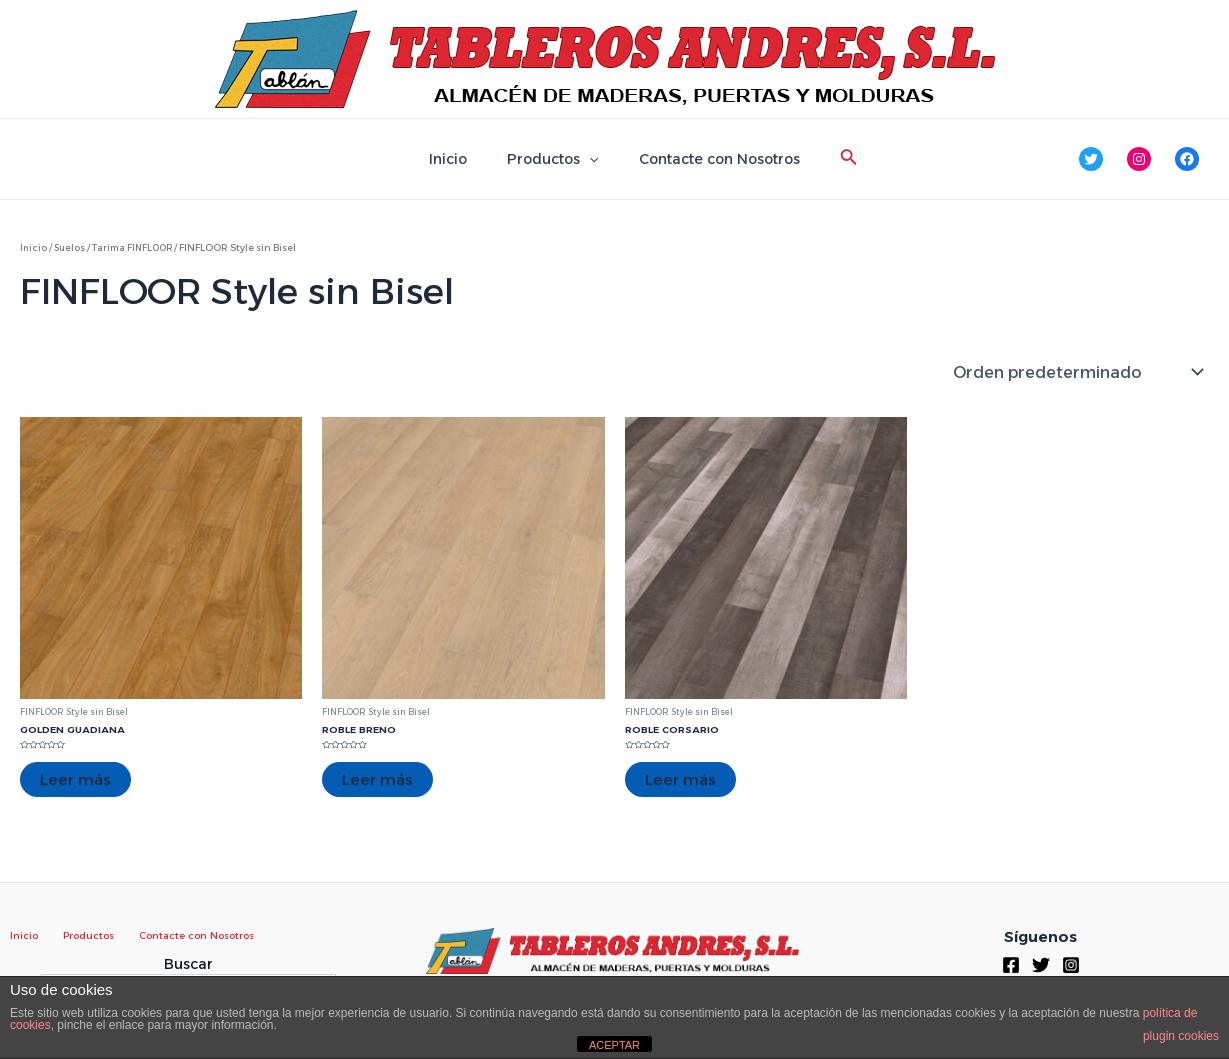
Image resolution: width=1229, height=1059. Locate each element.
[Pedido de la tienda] (1077, 372)
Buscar (188, 964)
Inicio (460, 159)
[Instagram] (1071, 964)
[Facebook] (1011, 964)
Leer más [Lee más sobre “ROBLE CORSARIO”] (681, 779)
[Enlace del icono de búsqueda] (831, 159)
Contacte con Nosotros (707, 159)
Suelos (71, 247)
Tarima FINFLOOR (138, 247)
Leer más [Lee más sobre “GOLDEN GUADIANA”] (76, 779)
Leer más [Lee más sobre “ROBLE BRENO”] (378, 779)
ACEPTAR (614, 1045)
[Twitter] (1041, 964)
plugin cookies (1181, 1036)
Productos (552, 159)
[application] (589, 159)
